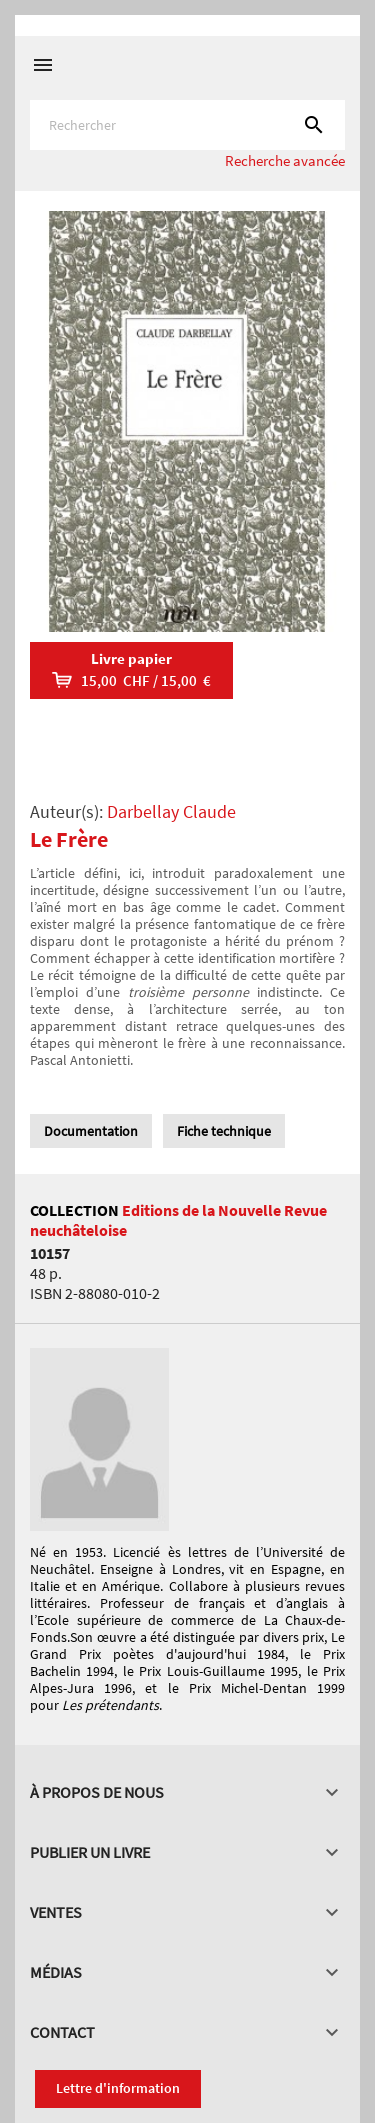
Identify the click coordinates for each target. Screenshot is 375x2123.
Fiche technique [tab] (224, 1131)
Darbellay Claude (171, 811)
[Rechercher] (187, 125)
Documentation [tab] (91, 1131)
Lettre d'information (118, 2088)
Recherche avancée (285, 160)
